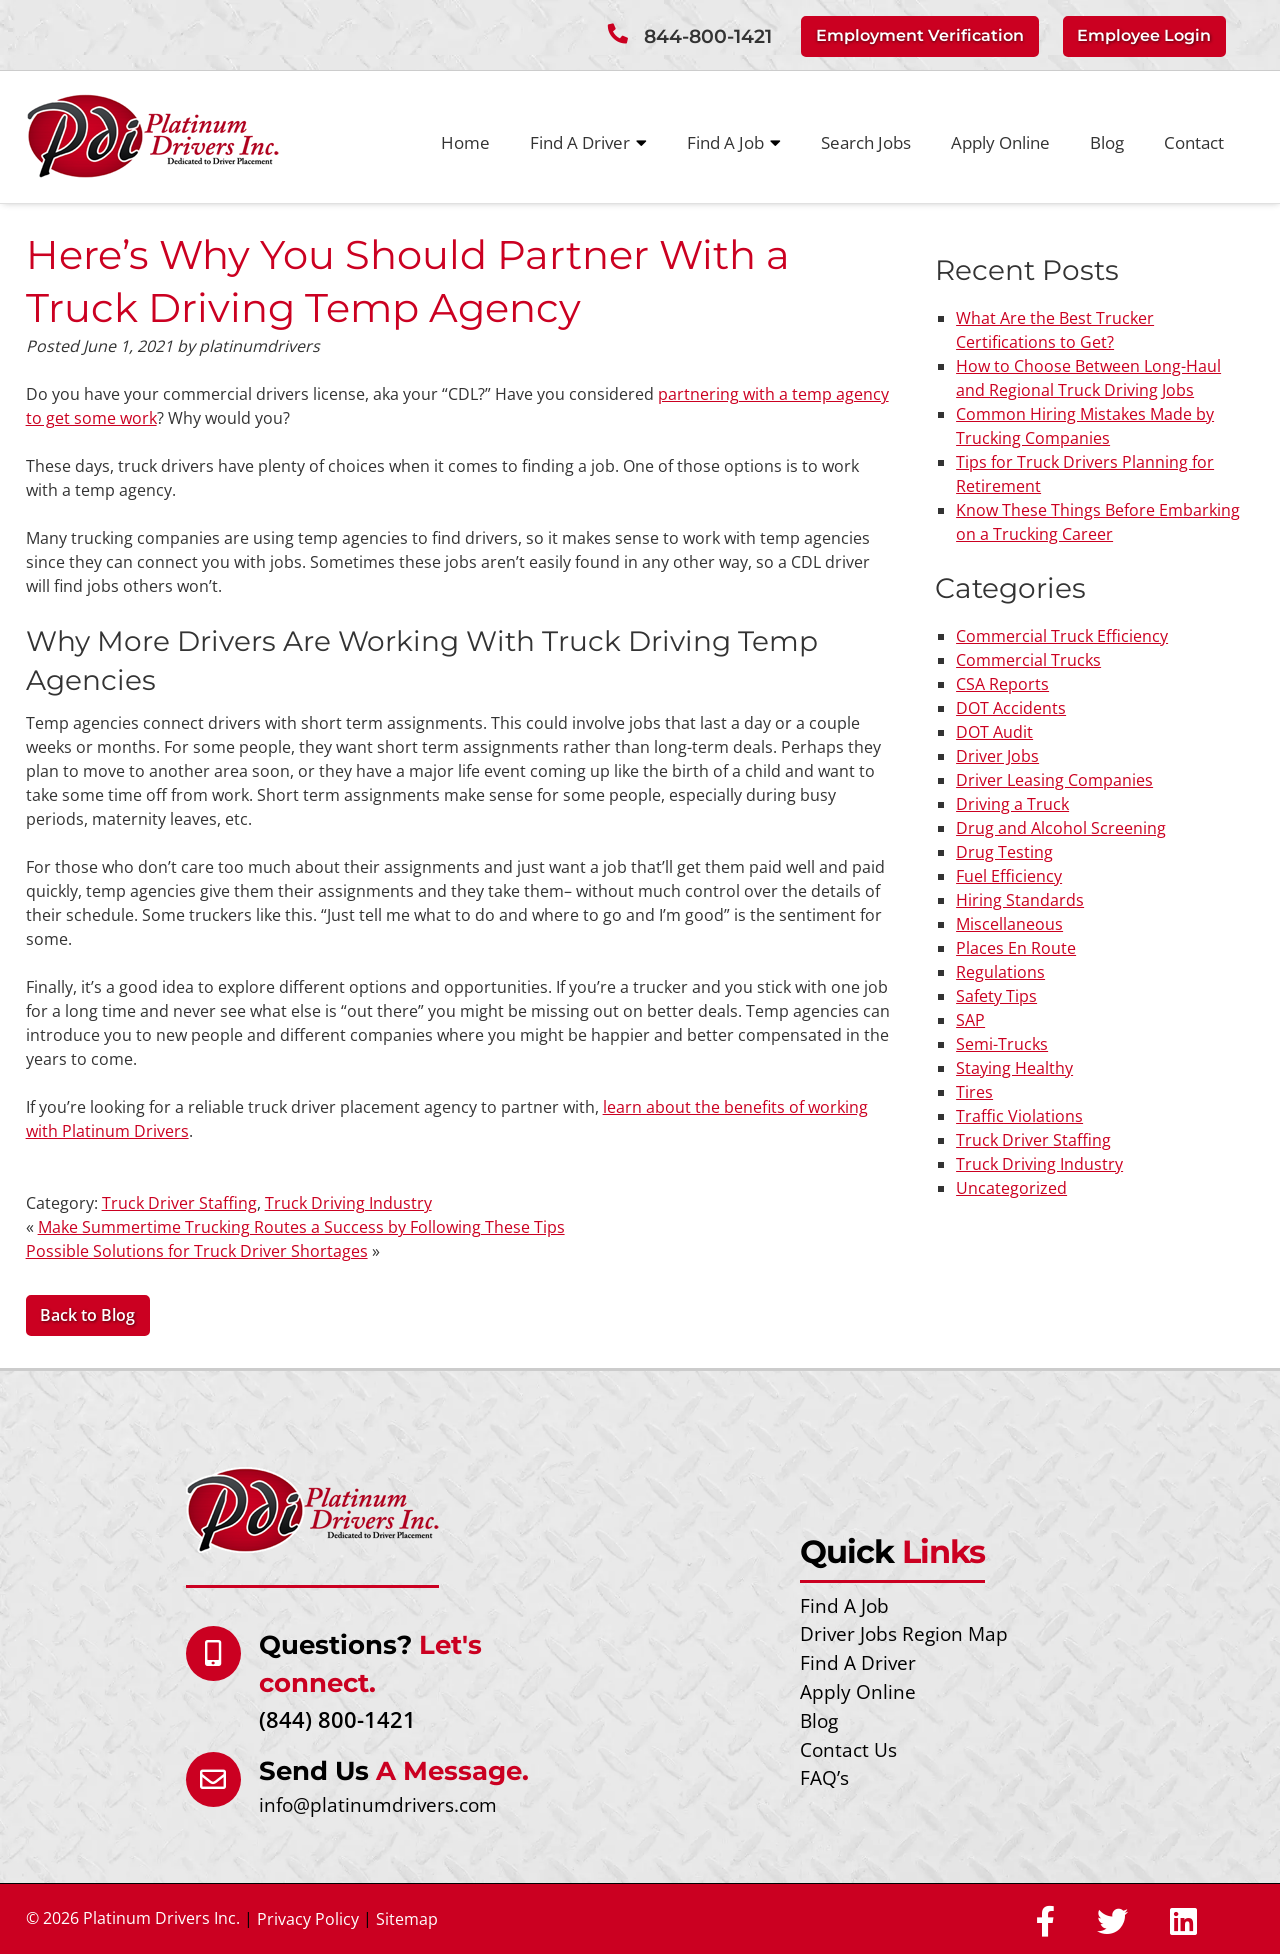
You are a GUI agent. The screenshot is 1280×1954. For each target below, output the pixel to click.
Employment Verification (920, 35)
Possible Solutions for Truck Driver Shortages (197, 1251)
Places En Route (1016, 948)
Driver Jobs (997, 756)
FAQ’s (824, 1777)
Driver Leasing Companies (1054, 780)
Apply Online (1000, 142)
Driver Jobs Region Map (904, 1633)
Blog (1107, 142)
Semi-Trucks (1002, 1044)
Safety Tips (996, 996)
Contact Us (848, 1749)
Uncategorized (1011, 1188)
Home (465, 142)
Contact (1194, 142)
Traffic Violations (1019, 1116)
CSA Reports (1002, 684)
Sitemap (407, 1919)
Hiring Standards (1020, 900)
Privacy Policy (308, 1919)
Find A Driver (588, 143)
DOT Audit (994, 732)
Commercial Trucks (1028, 660)
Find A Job (734, 143)
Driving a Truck (1012, 804)
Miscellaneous (1009, 924)
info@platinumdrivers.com (378, 1804)
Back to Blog (87, 1315)
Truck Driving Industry (348, 1203)
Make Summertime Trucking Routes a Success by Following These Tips (301, 1227)
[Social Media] (1045, 1923)
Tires (974, 1092)
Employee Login (1144, 35)
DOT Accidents (1011, 708)
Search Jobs (866, 142)
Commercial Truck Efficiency (1062, 636)
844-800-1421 (708, 36)
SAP (970, 1020)
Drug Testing (1004, 852)
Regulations (1000, 972)
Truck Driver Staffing (179, 1203)
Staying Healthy (1014, 1068)
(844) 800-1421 (337, 1719)
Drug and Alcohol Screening (1061, 828)
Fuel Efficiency (1009, 876)
